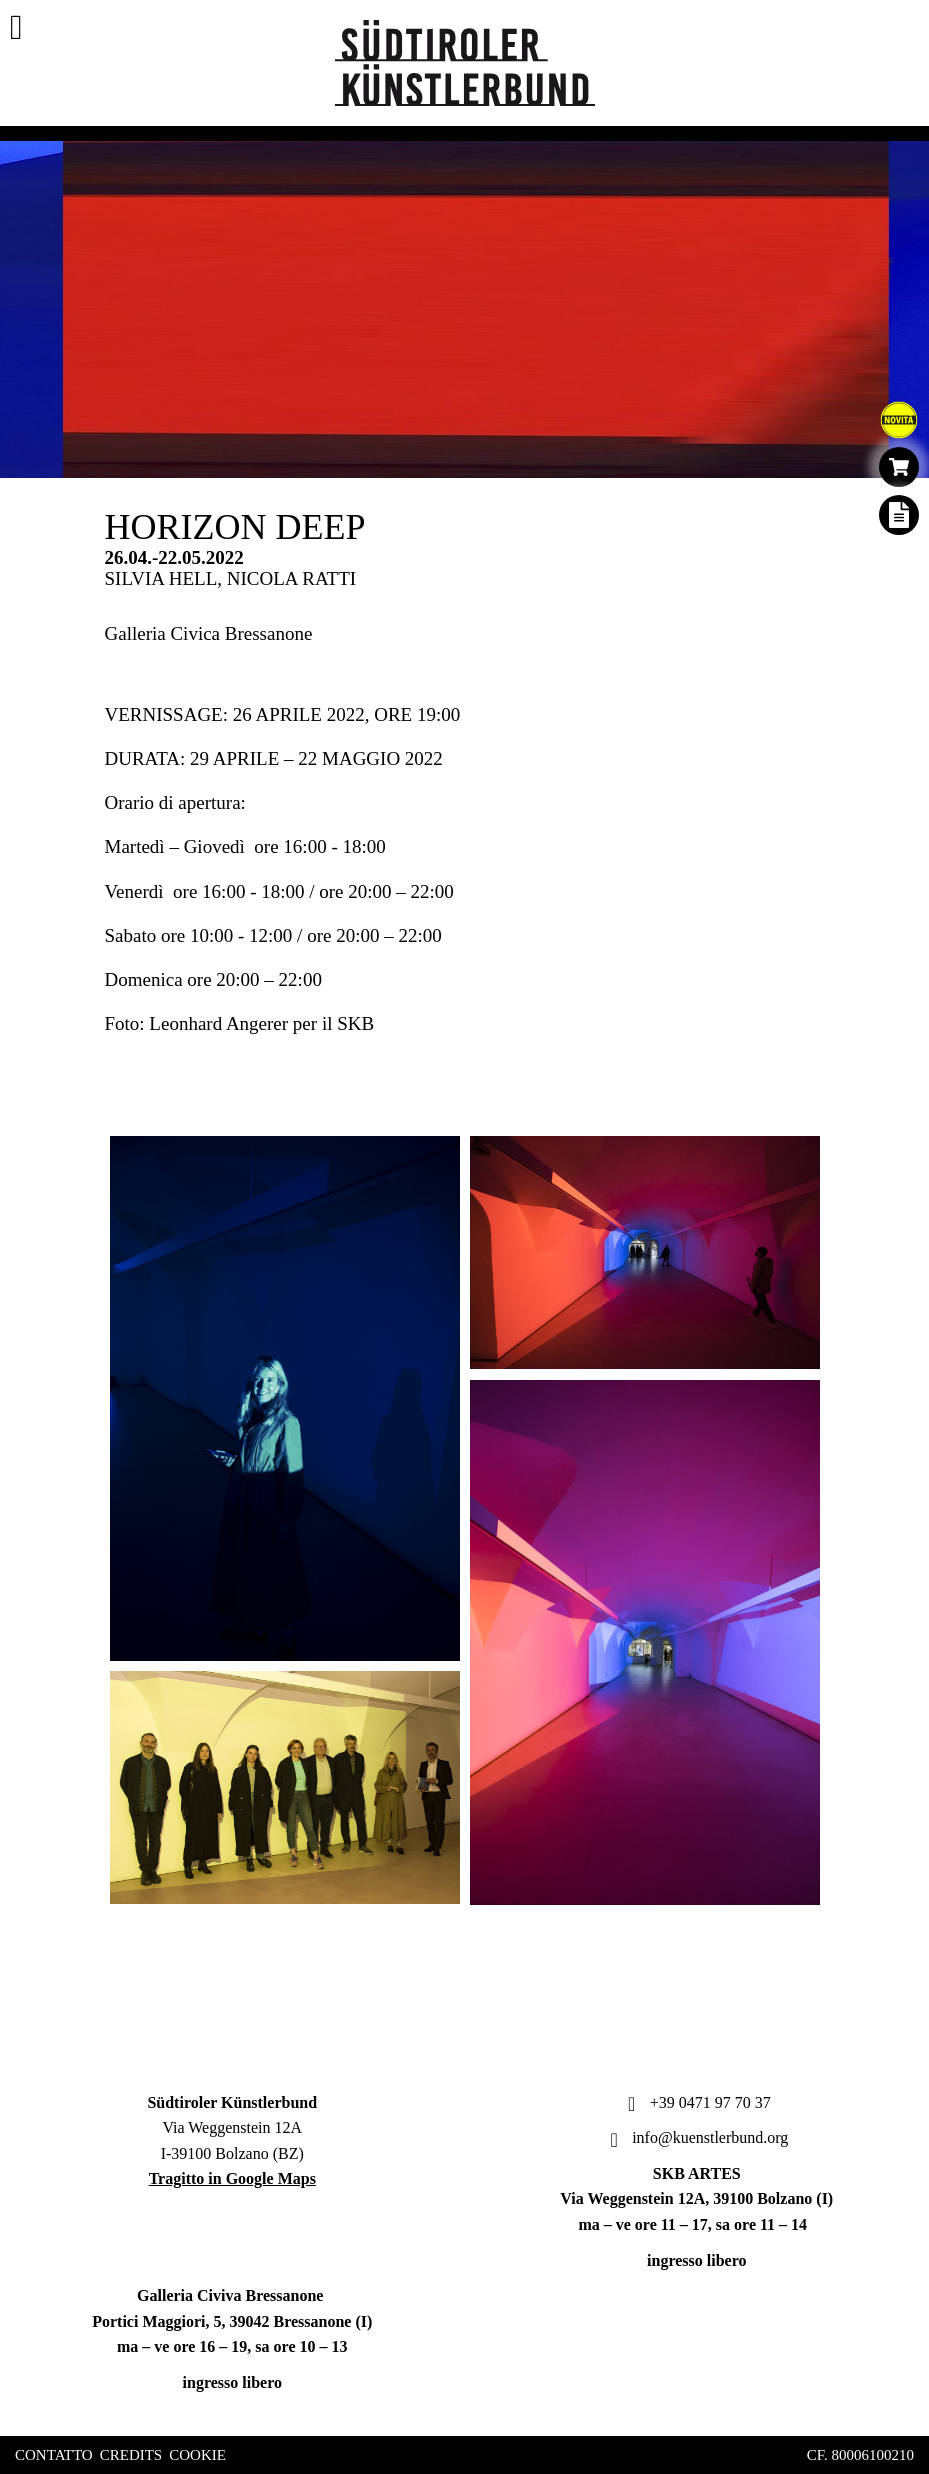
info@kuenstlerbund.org (696, 2137)
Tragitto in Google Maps (232, 2178)
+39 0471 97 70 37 (697, 2102)
